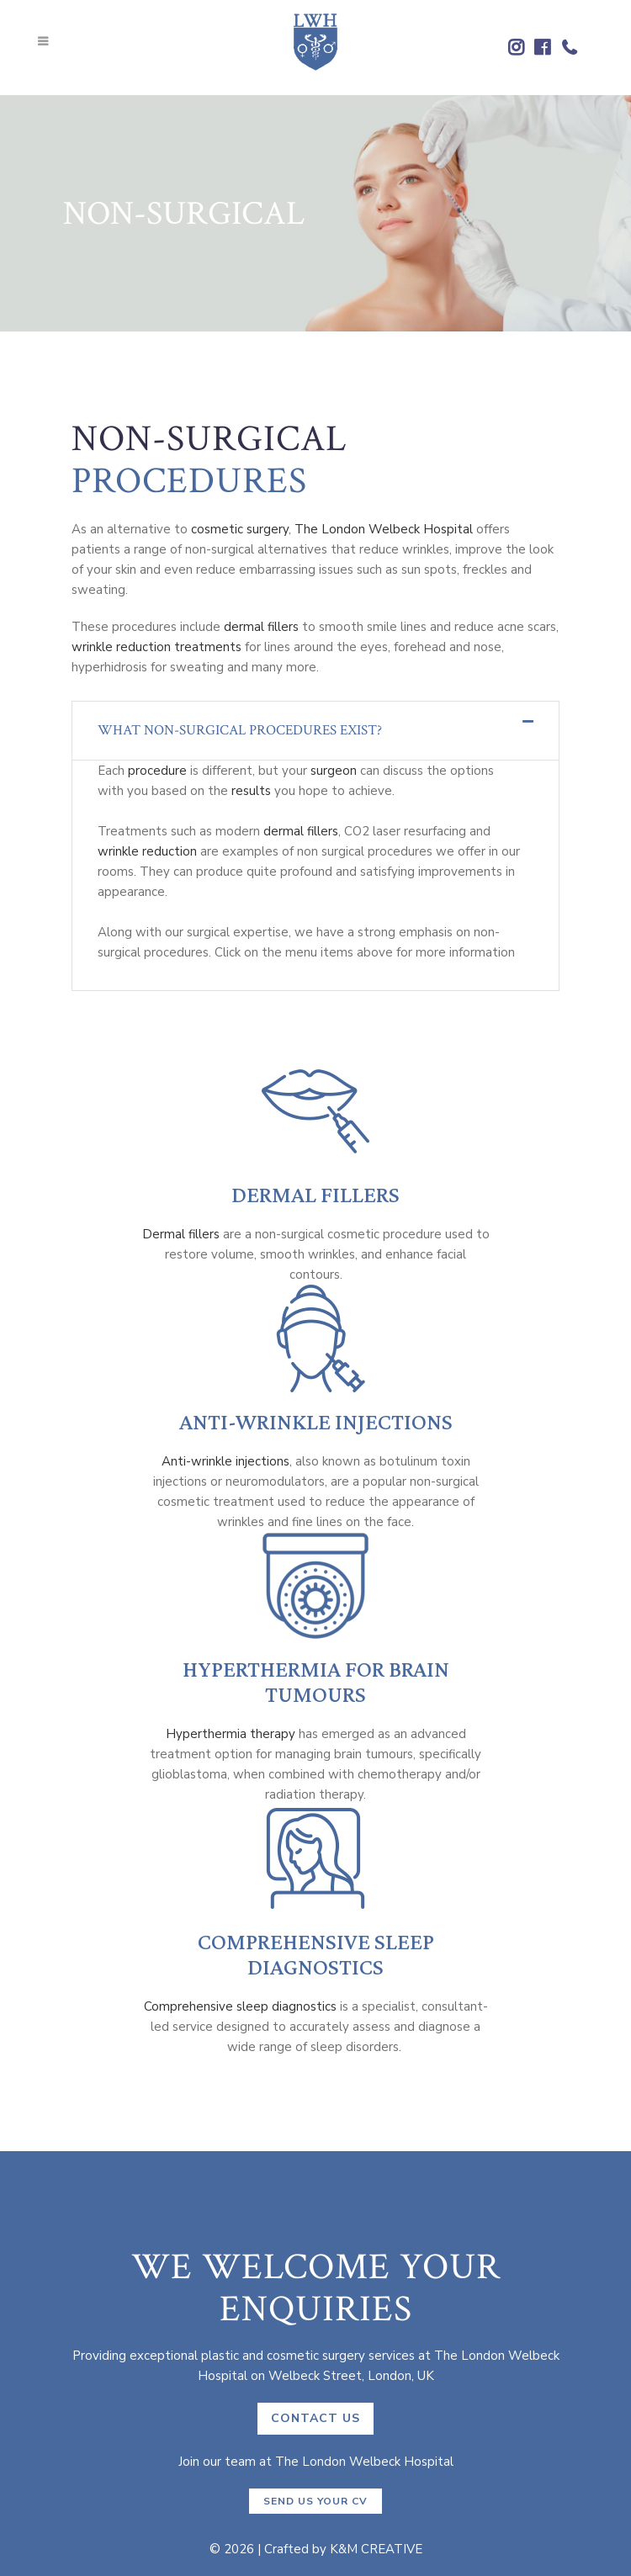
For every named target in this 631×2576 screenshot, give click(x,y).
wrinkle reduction (147, 851)
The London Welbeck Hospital (383, 529)
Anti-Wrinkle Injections (316, 1421)
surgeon (333, 770)
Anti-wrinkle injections (225, 1461)
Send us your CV (315, 2501)
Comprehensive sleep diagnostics (240, 2006)
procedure (157, 770)
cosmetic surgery (240, 529)
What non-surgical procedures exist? (240, 730)
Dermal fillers (181, 1234)
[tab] (315, 731)
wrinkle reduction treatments (156, 647)
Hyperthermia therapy (230, 1733)
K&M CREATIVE (376, 2549)
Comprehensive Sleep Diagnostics (316, 1954)
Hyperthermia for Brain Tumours (316, 1681)
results (251, 790)
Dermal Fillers (315, 1194)
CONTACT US (315, 2418)
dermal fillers (261, 626)
